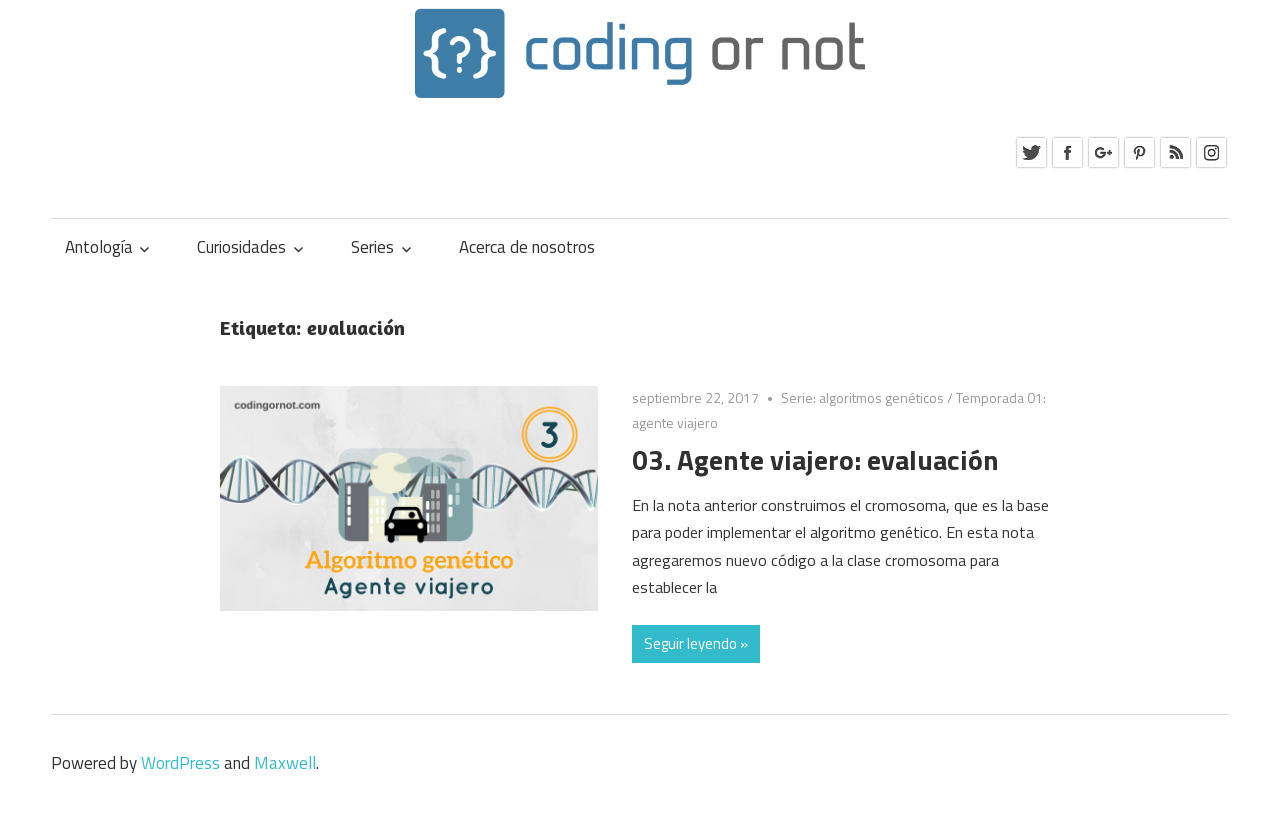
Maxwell (285, 763)
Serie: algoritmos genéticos (862, 397)
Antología (99, 247)
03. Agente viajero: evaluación (815, 459)
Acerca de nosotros (527, 247)
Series (372, 247)
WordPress (180, 763)
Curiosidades (241, 247)
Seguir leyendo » (696, 643)
